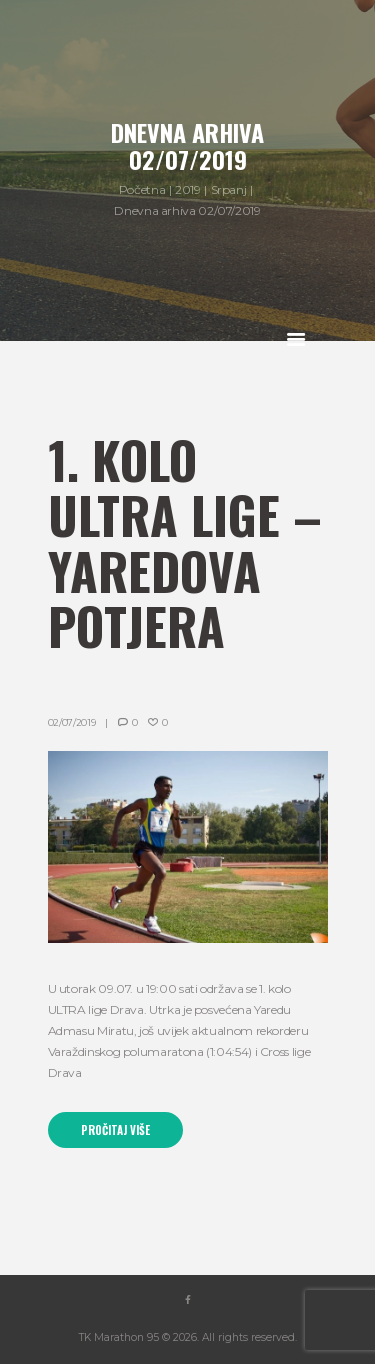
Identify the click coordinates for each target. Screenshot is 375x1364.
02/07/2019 (72, 722)
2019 (188, 189)
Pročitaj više (115, 1130)
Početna (142, 189)
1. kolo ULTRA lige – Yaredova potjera (185, 542)
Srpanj (229, 189)
